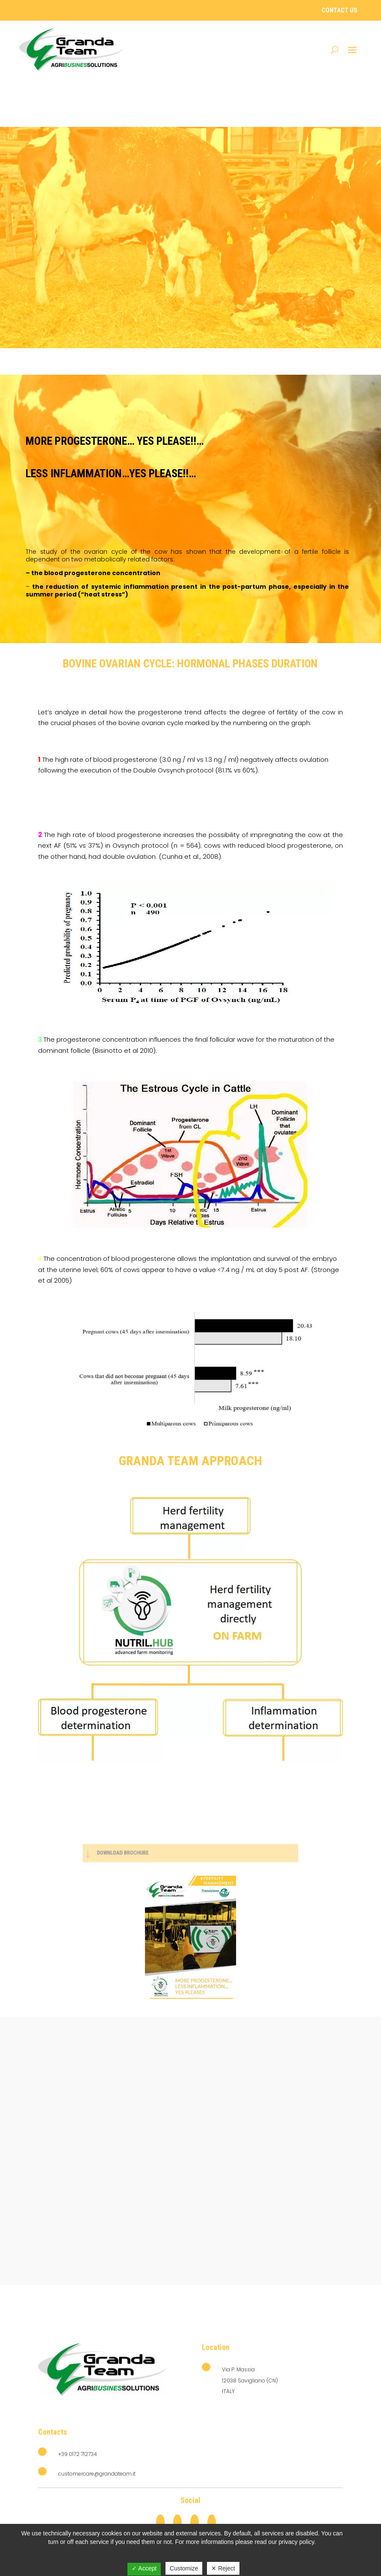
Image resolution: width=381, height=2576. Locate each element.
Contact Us (339, 10)
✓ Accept (144, 2568)
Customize (184, 2568)
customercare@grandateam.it (97, 2473)
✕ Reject (223, 2568)
